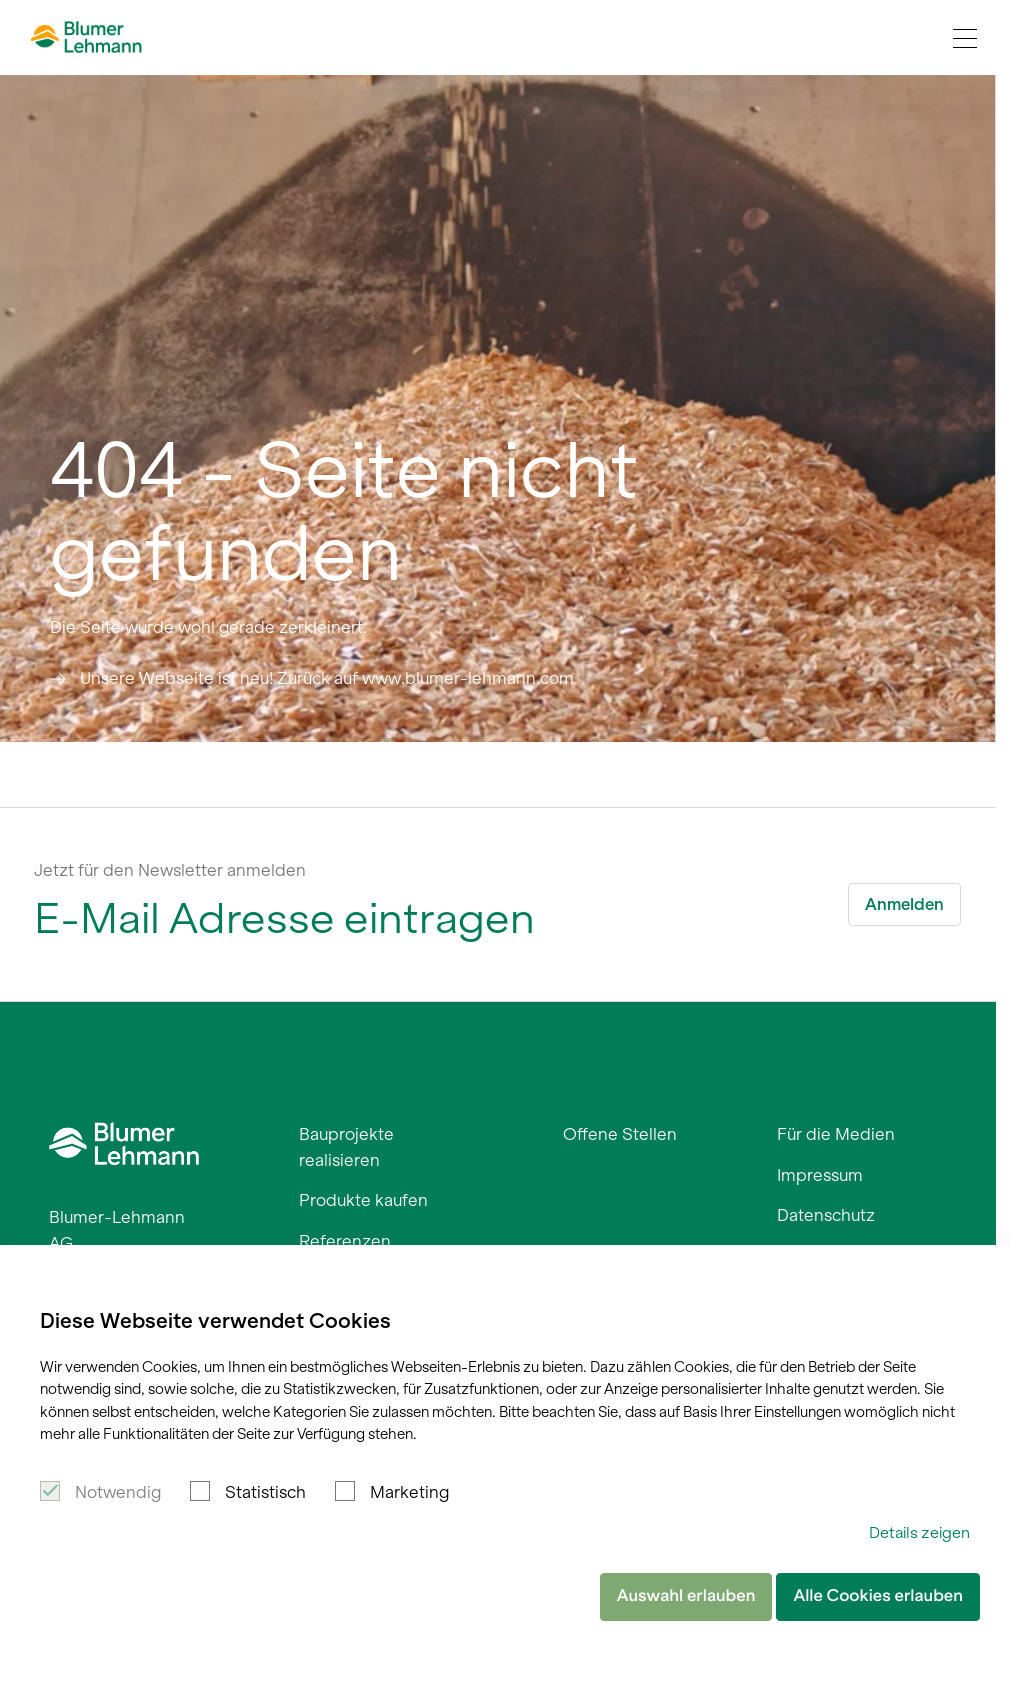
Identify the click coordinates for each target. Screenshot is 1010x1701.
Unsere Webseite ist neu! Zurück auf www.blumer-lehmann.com (327, 678)
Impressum (820, 1175)
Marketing (409, 1492)
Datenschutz (826, 1215)
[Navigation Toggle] (965, 38)
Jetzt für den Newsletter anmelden (170, 870)
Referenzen (345, 1241)
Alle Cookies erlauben (878, 1596)
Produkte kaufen (363, 1200)
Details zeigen (919, 1532)
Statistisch (265, 1492)
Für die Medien (836, 1134)
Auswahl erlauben (686, 1596)
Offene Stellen (620, 1134)
